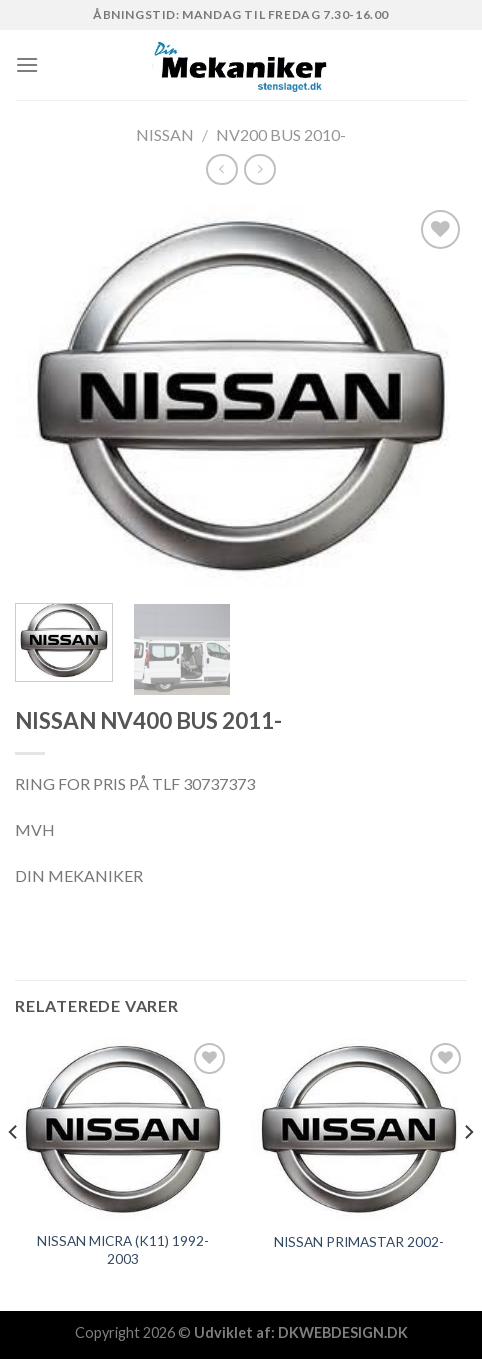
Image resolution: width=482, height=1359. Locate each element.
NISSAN (165, 134)
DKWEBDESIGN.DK (343, 1332)
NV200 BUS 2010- (281, 134)
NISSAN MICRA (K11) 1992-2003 (123, 1250)
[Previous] (14, 1172)
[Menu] (27, 64)
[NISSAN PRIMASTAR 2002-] (359, 1129)
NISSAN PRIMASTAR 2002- (359, 1242)
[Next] (468, 1172)
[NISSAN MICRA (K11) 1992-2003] (123, 1129)
